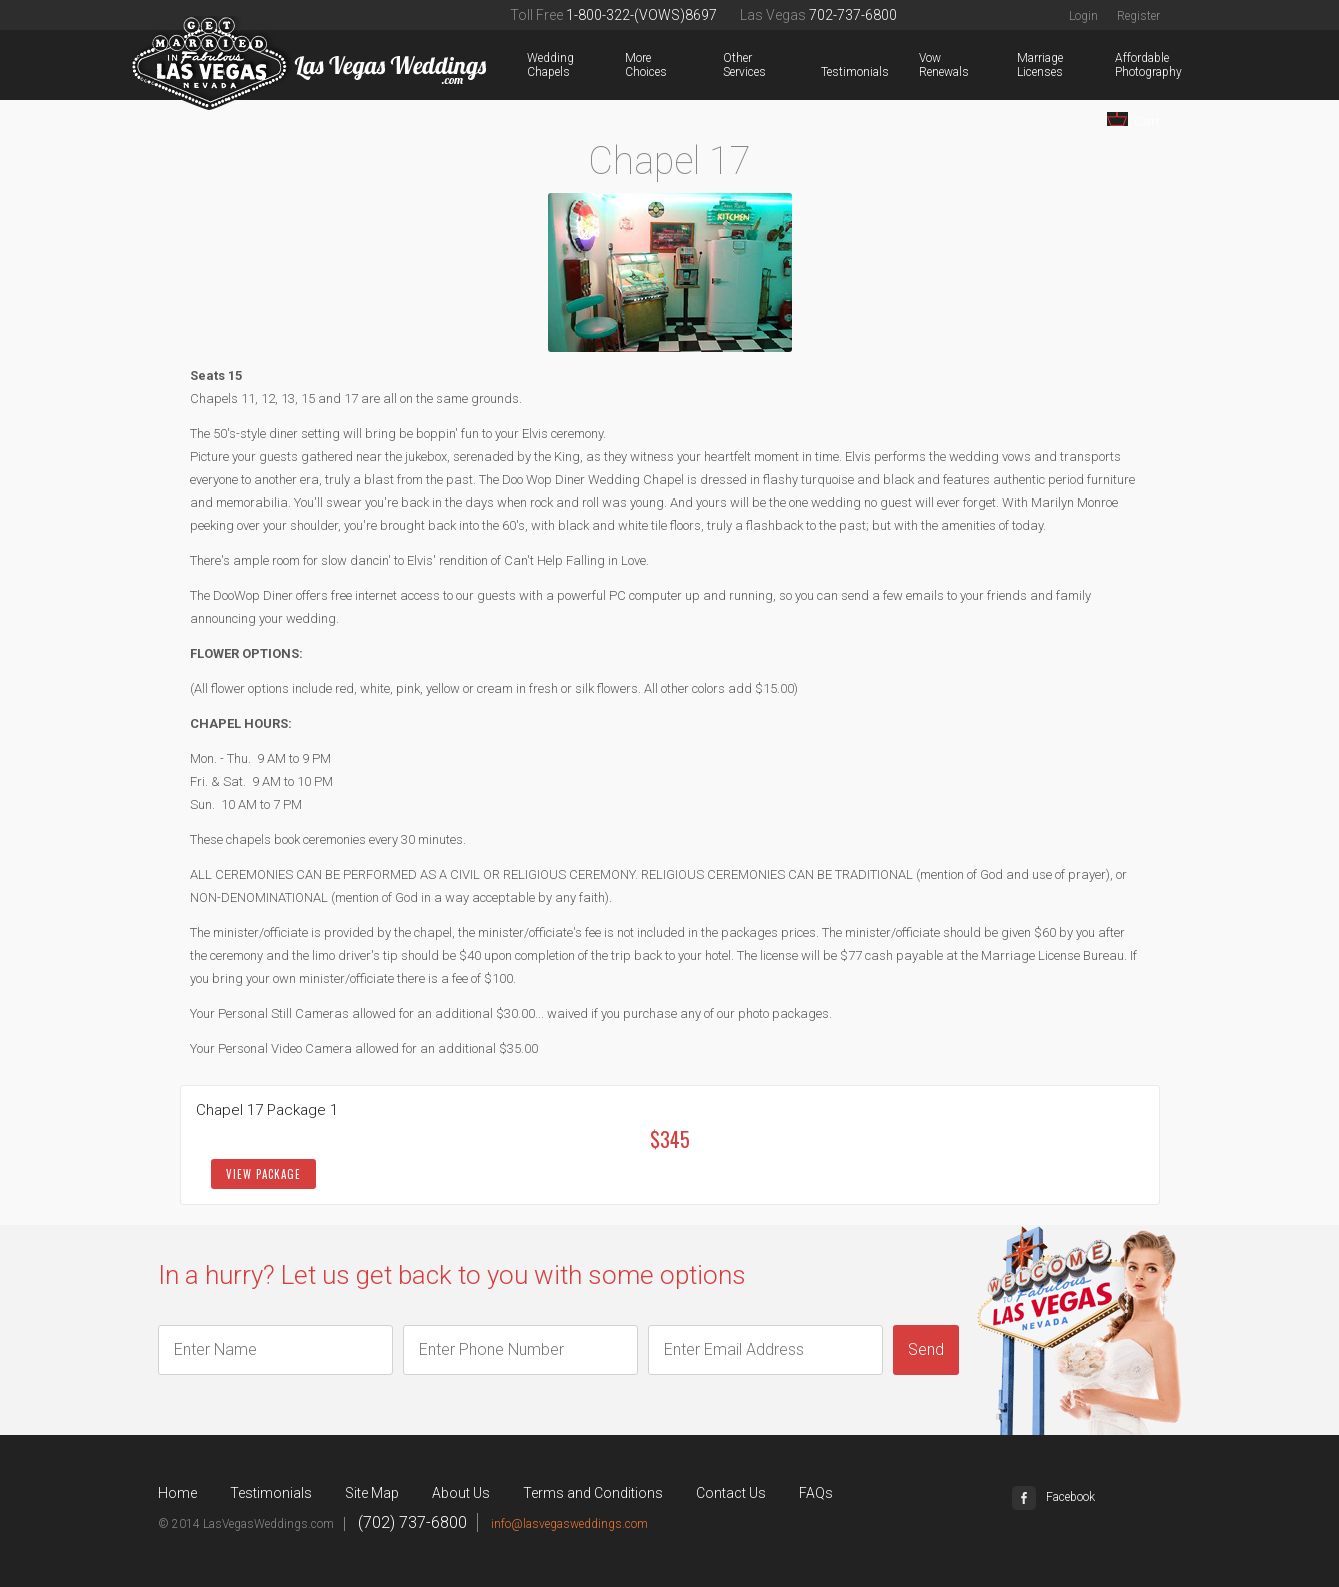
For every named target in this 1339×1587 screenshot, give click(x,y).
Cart (1133, 120)
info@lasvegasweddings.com (569, 1524)
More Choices (629, 65)
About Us (461, 1493)
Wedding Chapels (531, 65)
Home (177, 1493)
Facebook (1053, 1497)
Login (1083, 16)
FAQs (816, 1493)
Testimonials (825, 72)
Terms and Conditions (593, 1493)
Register (1138, 16)
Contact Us (731, 1493)
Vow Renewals (923, 65)
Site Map (372, 1493)
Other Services (727, 65)
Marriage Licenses (1021, 65)
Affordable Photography (1119, 65)
